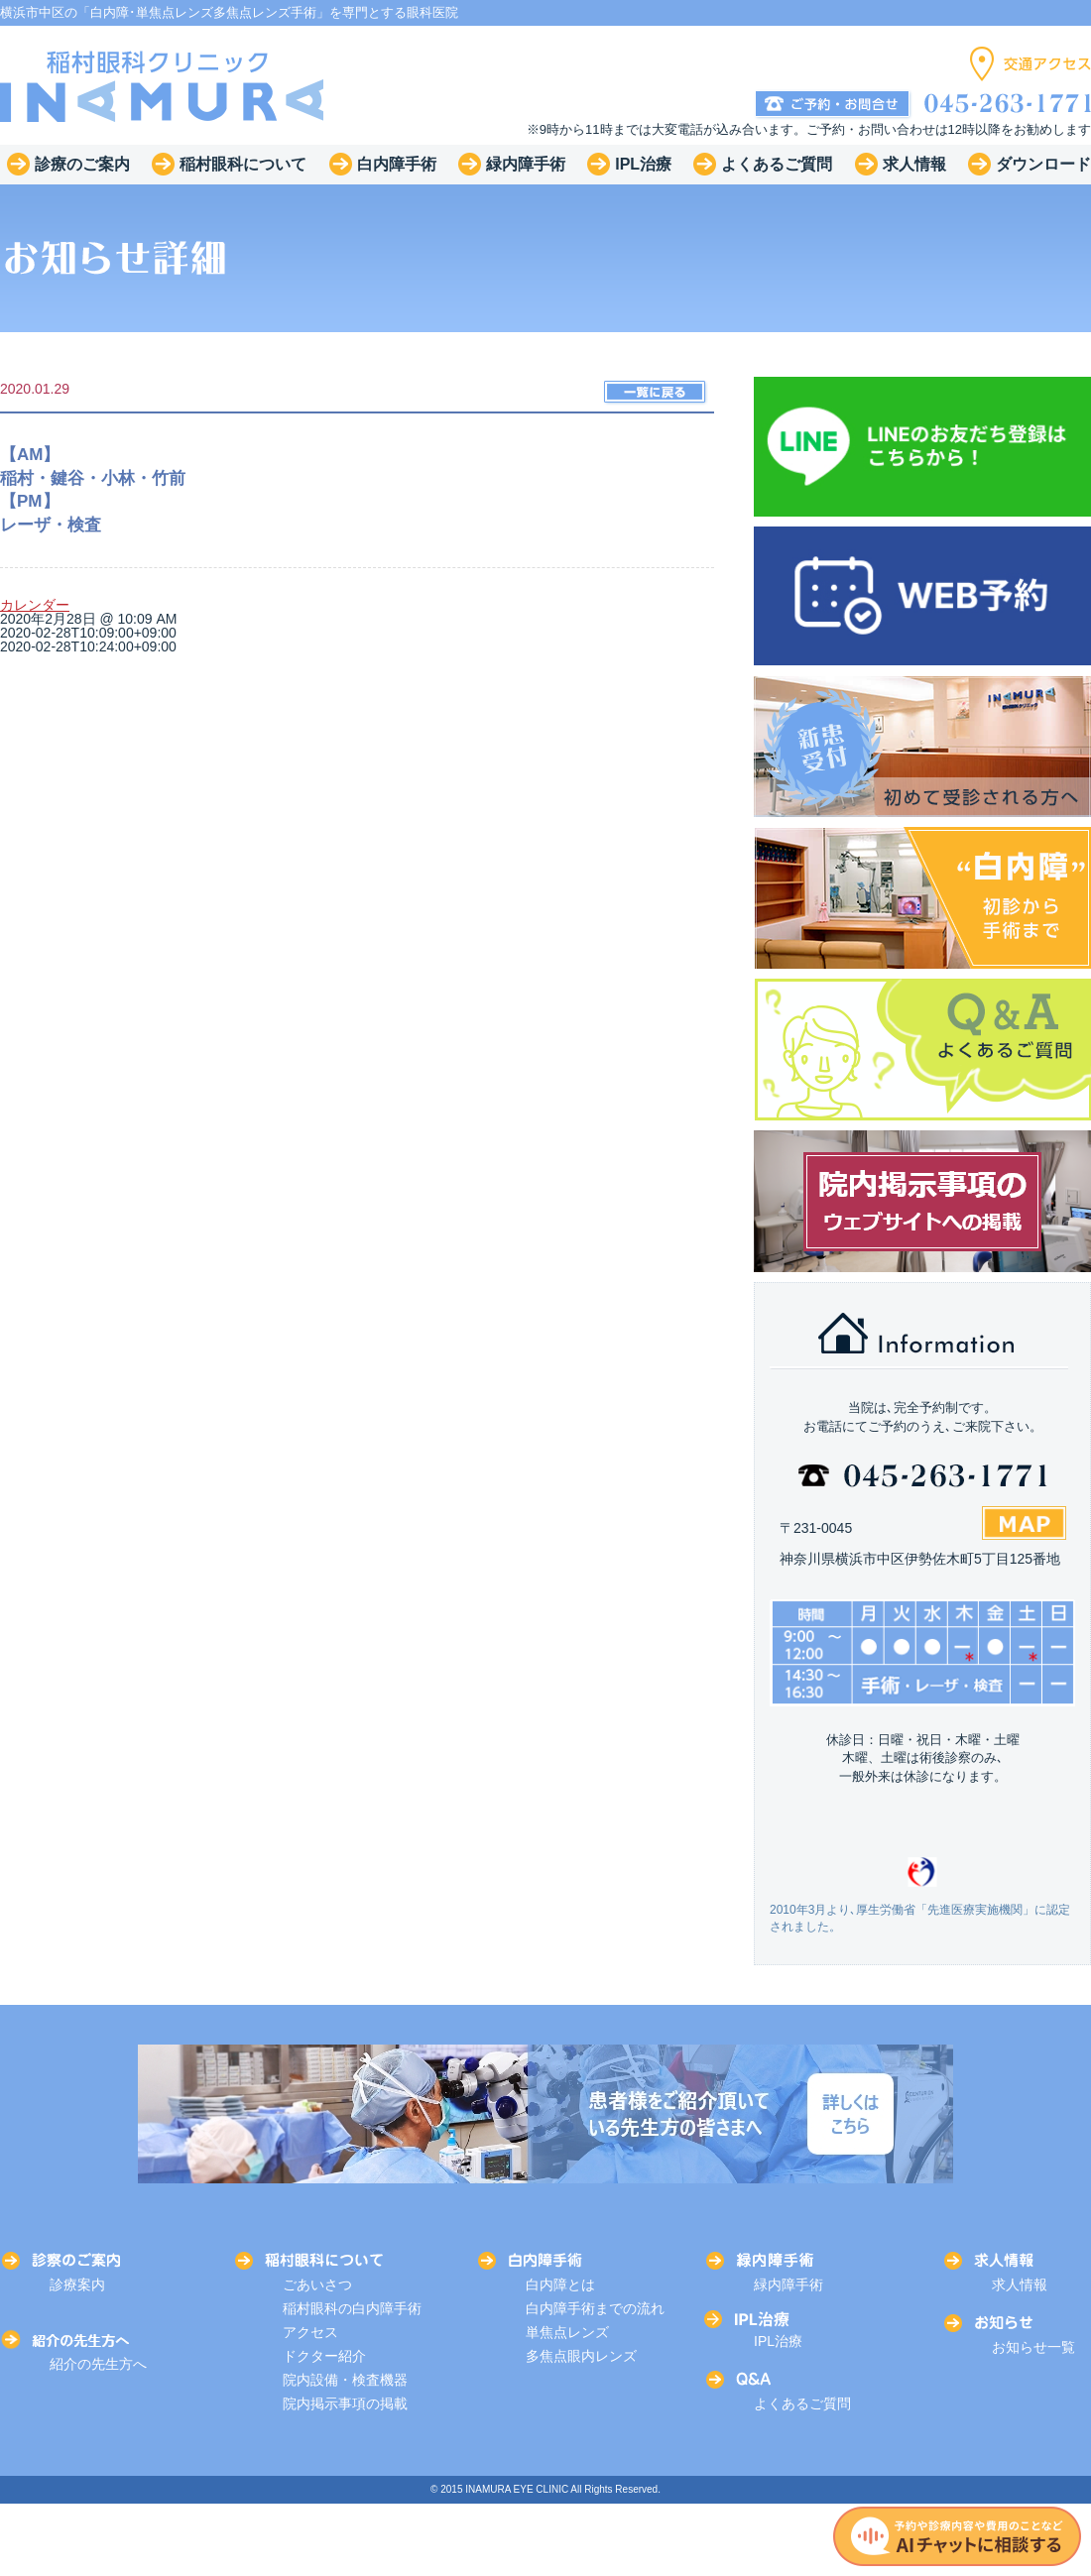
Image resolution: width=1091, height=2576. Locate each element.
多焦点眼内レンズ (581, 2356)
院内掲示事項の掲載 (345, 2403)
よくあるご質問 (802, 2403)
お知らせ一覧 (1033, 2347)
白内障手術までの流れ (595, 2308)
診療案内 (77, 2284)
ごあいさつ (317, 2284)
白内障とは (560, 2284)
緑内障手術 (788, 2284)
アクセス (310, 2332)
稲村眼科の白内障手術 (352, 2308)
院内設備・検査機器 (345, 2380)
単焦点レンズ (567, 2332)
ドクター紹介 (324, 2356)
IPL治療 (778, 2341)
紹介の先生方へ (98, 2364)
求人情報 (1019, 2284)
